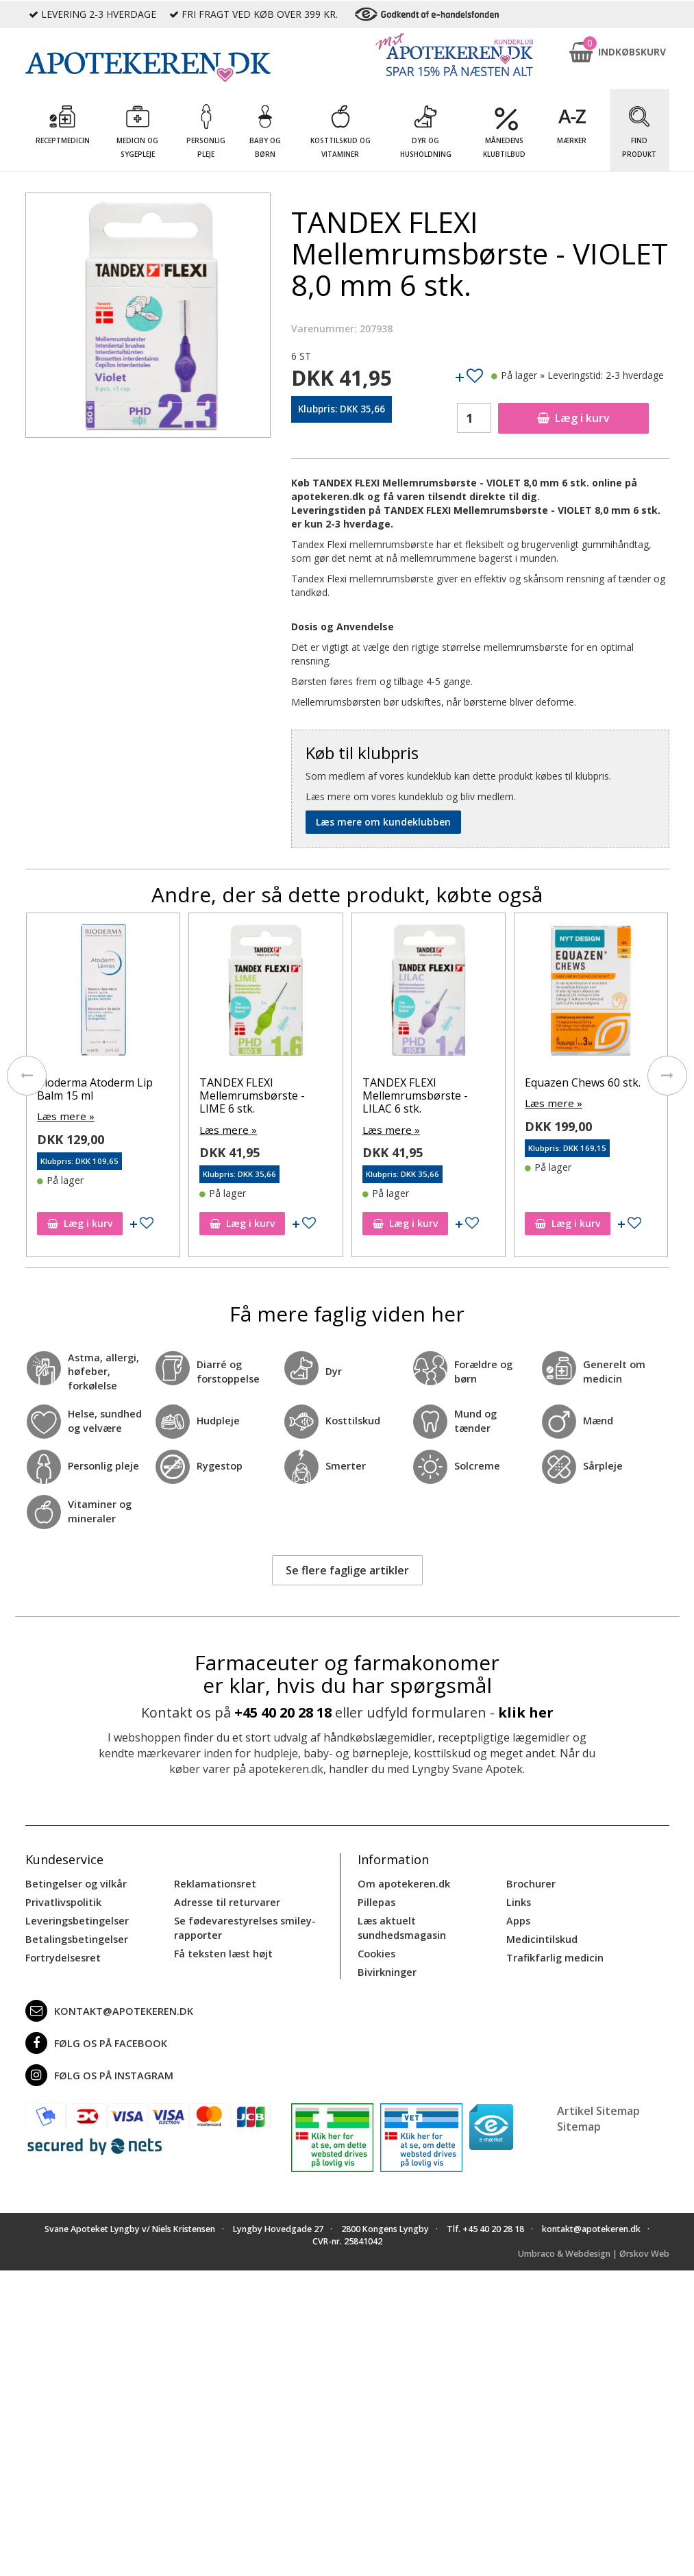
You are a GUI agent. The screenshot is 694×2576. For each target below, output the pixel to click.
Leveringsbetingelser (74, 1915)
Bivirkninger (386, 1951)
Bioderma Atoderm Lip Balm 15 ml (146, 1089)
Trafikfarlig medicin (554, 1951)
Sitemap (579, 2110)
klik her (526, 1709)
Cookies (376, 1933)
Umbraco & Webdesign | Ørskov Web (593, 2237)
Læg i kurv (573, 417)
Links (518, 1898)
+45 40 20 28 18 (283, 1709)
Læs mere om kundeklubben (383, 821)
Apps (518, 1915)
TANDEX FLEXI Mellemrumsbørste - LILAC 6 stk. (466, 1095)
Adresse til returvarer (225, 1898)
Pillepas (376, 1898)
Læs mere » (114, 1115)
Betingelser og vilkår (74, 1880)
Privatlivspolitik (62, 1898)
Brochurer (530, 1880)
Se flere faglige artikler (347, 1567)
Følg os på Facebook (93, 2027)
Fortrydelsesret (62, 1951)
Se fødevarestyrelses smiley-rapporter (242, 1922)
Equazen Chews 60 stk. (634, 1082)
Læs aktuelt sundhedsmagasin (431, 1915)
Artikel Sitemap (598, 2094)
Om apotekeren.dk (402, 1880)
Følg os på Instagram (96, 2059)
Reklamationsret (214, 1880)
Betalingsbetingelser (75, 1933)
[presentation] (25, 1075)
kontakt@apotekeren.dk (106, 1994)
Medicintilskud (541, 1933)
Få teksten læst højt (222, 1947)
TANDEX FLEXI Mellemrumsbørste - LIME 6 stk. (304, 1095)
